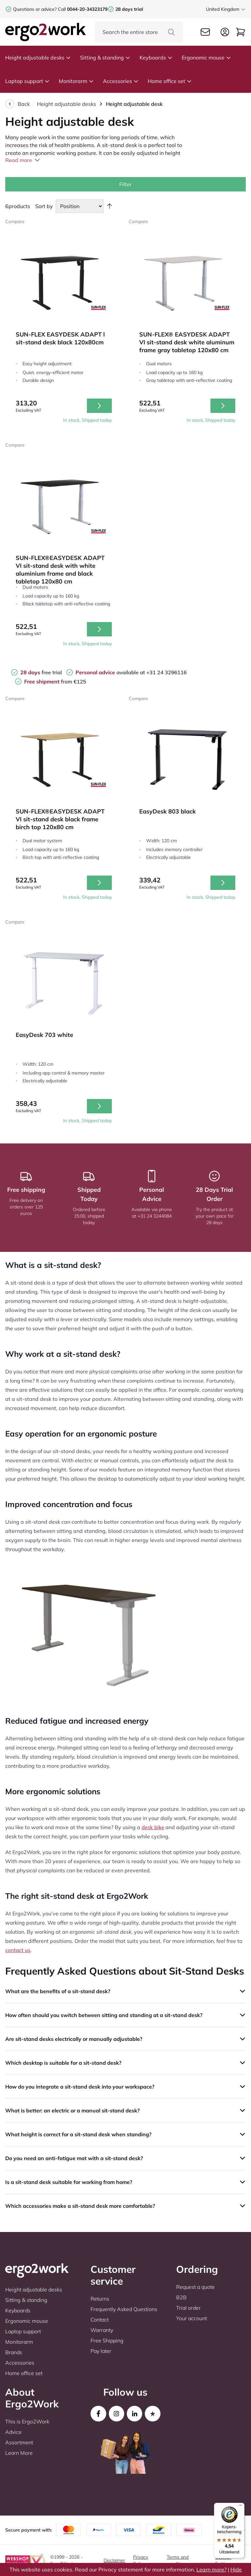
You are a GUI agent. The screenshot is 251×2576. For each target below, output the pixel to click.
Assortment (19, 2442)
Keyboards (156, 57)
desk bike (153, 1827)
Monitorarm (76, 81)
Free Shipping (107, 2340)
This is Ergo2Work (27, 2421)
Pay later (101, 2351)
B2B (181, 2297)
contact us (17, 1950)
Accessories (121, 81)
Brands (13, 2352)
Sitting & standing (105, 57)
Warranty (102, 2330)
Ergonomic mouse (206, 57)
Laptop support (27, 81)
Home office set (170, 81)
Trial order (188, 2308)
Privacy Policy (140, 2560)
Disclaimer (114, 2560)
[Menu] (240, 2507)
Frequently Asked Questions (124, 2309)
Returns (100, 2298)
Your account (191, 2318)
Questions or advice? (35, 9)
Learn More (19, 2453)
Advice (13, 2432)
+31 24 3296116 (166, 672)
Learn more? (211, 2569)
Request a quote (195, 2287)
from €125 (55, 681)
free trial (41, 672)
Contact (100, 2319)
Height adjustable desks (38, 57)
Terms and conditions (178, 2560)
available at (110, 672)
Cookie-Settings (223, 2560)
